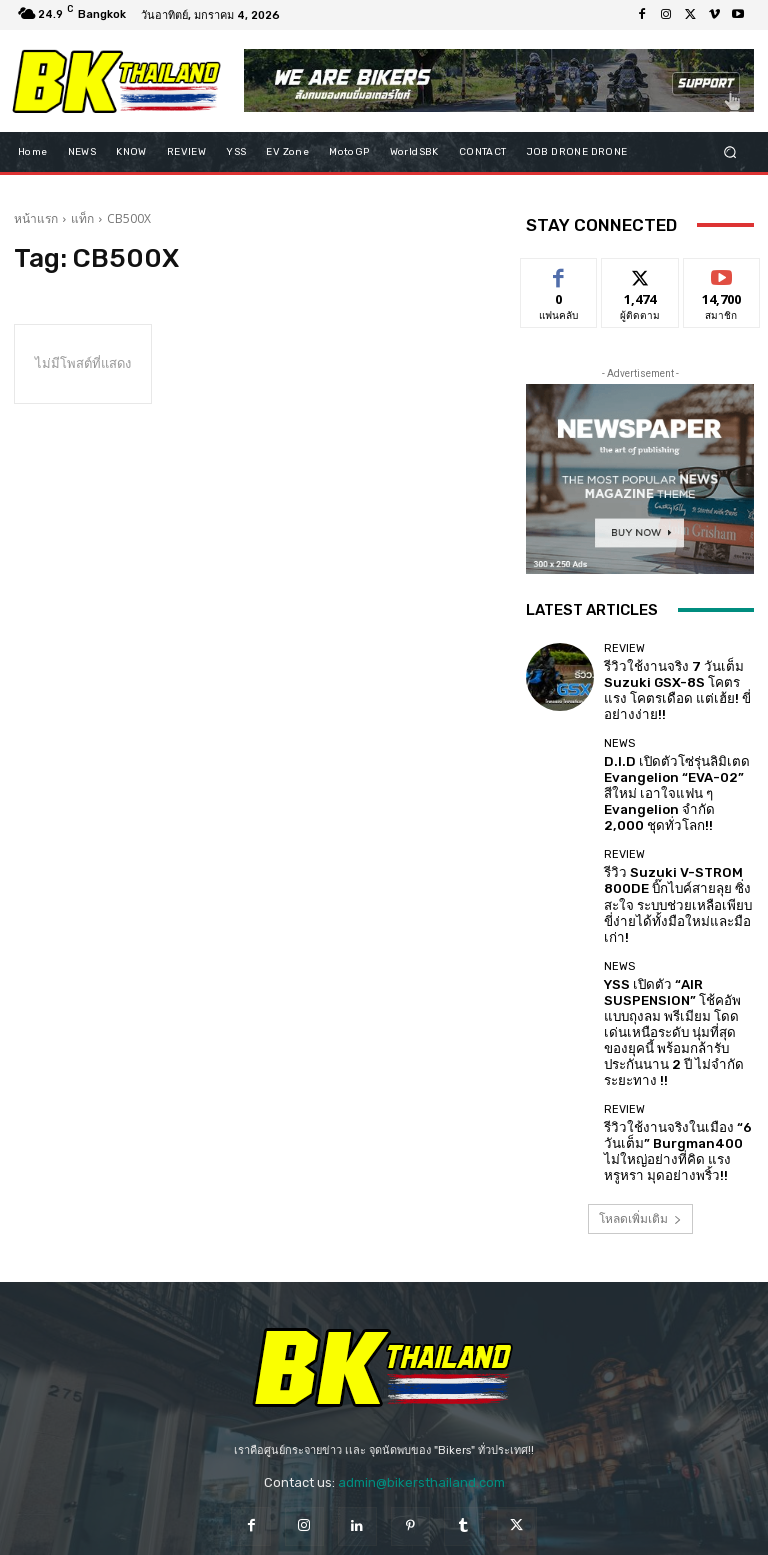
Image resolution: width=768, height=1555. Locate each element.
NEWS (619, 731)
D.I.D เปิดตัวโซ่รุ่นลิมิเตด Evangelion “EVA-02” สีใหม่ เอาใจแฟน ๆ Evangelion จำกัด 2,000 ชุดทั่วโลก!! (676, 768)
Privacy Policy (310, 1523)
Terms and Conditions (433, 1523)
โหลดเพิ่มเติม (640, 1112)
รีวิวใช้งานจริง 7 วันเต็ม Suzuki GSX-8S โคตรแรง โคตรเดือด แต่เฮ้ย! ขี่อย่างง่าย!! (677, 684)
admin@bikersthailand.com (421, 1376)
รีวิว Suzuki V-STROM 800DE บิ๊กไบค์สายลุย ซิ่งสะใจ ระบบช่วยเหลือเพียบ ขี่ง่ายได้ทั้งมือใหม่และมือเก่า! (677, 852)
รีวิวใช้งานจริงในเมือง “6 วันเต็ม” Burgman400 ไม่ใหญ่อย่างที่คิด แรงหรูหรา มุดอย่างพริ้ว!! (673, 1046)
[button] (730, 151)
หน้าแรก (36, 218)
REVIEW (624, 654)
